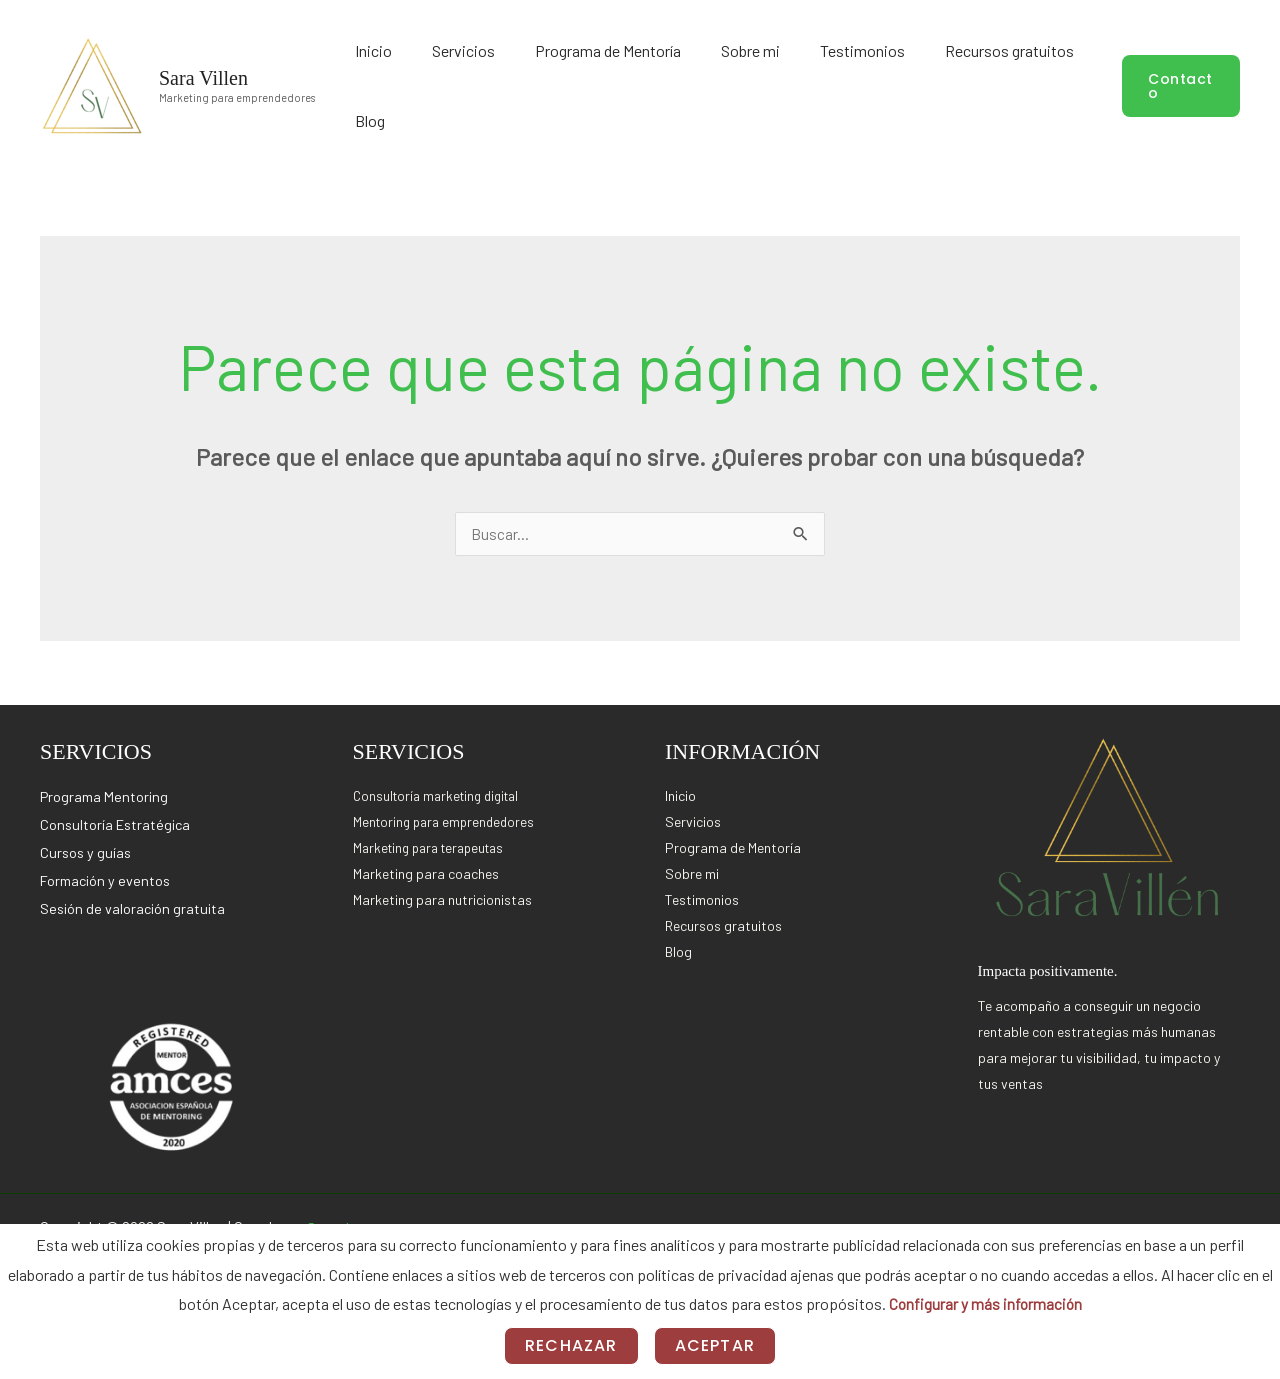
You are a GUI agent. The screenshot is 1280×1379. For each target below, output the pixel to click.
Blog (1071, 83)
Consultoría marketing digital (442, 791)
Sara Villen (203, 75)
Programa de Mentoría (654, 83)
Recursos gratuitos (977, 83)
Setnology (339, 1223)
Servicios (535, 83)
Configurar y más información (985, 1303)
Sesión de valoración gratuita (135, 904)
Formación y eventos (108, 876)
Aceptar (715, 1345)
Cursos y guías (87, 848)
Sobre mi (770, 83)
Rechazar (571, 1345)
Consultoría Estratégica (118, 820)
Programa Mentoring (106, 792)
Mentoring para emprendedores (448, 817)
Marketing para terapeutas (435, 843)
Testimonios (856, 83)
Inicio (471, 83)
